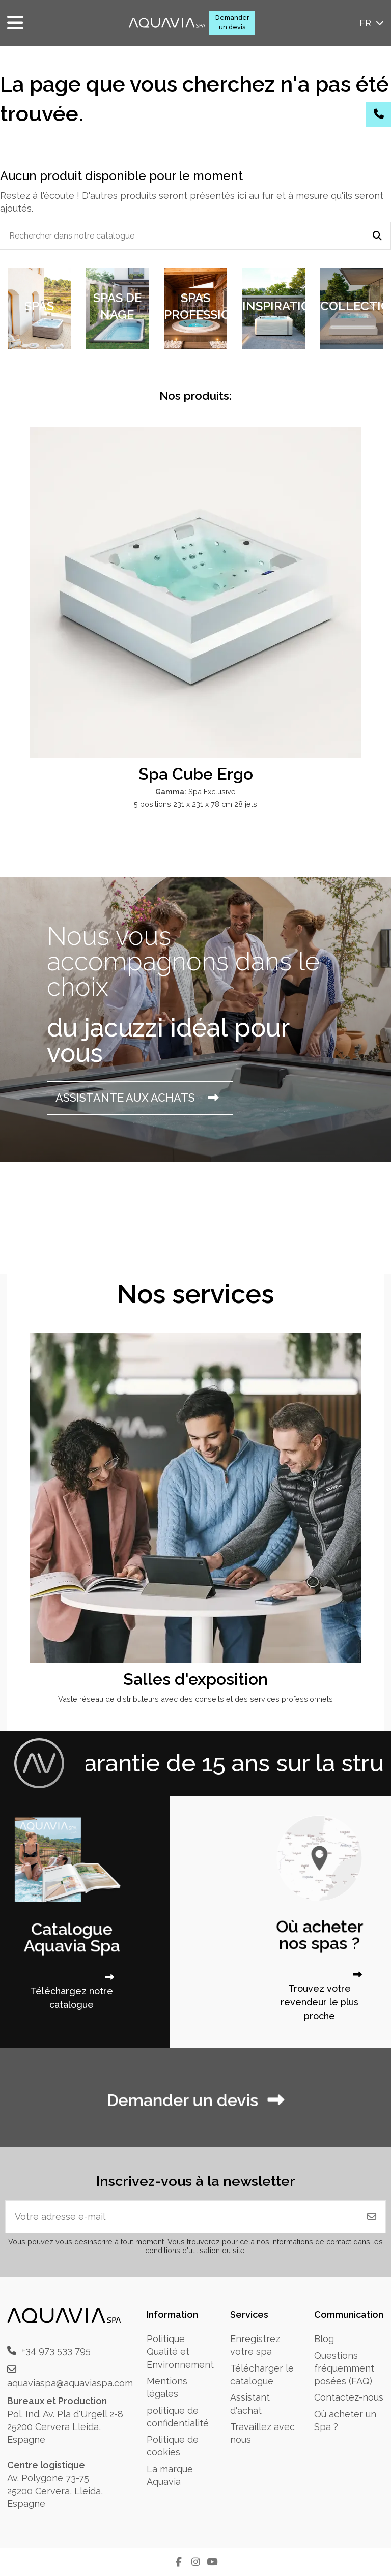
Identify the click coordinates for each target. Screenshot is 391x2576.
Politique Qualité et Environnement (180, 2351)
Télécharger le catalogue (262, 2374)
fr (372, 23)
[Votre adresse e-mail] (182, 2217)
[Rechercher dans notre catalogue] (377, 236)
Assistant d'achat (250, 2403)
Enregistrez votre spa (255, 2345)
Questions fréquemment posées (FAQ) (344, 2368)
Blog (324, 2338)
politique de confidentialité (178, 2417)
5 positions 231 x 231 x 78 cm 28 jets (195, 804)
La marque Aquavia (170, 2475)
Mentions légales (167, 2387)
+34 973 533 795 (56, 2350)
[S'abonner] (371, 2217)
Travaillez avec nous (262, 2433)
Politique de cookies (173, 2445)
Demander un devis (232, 22)
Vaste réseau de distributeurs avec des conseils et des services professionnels (195, 1699)
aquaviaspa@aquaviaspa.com (70, 2383)
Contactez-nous (348, 2397)
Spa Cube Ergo (195, 773)
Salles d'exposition (195, 1679)
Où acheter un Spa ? (345, 2420)
